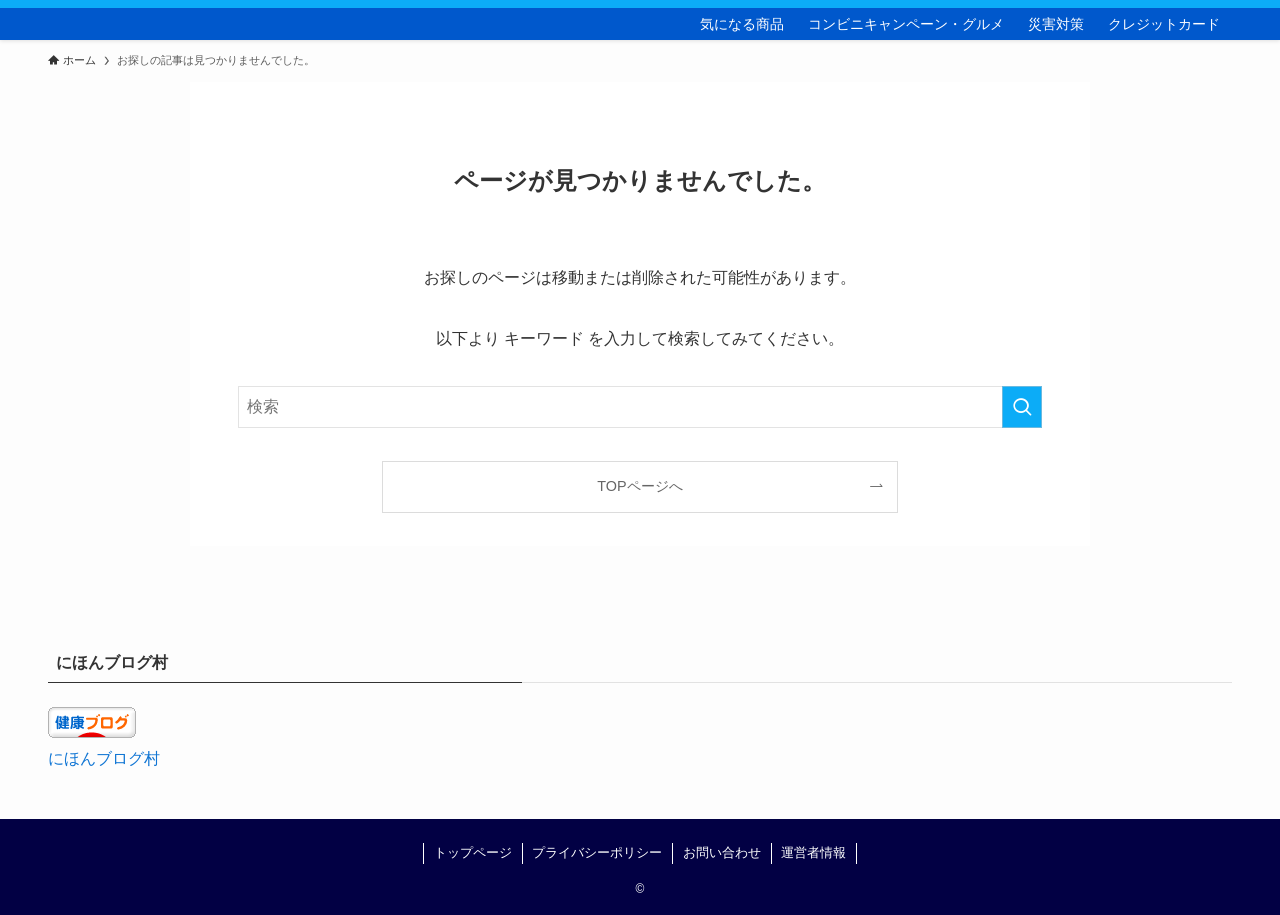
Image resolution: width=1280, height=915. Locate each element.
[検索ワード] (640, 407)
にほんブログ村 (104, 758)
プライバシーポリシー (597, 852)
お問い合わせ (722, 852)
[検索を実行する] (1022, 407)
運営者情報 (813, 852)
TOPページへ (639, 486)
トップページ (473, 852)
